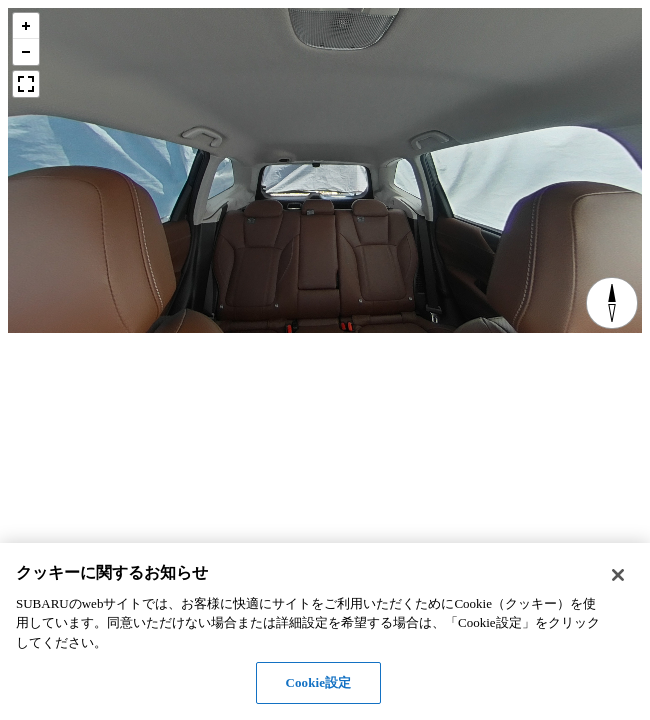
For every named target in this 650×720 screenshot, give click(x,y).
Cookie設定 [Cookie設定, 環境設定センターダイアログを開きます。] (318, 682)
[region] (325, 631)
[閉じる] (618, 575)
